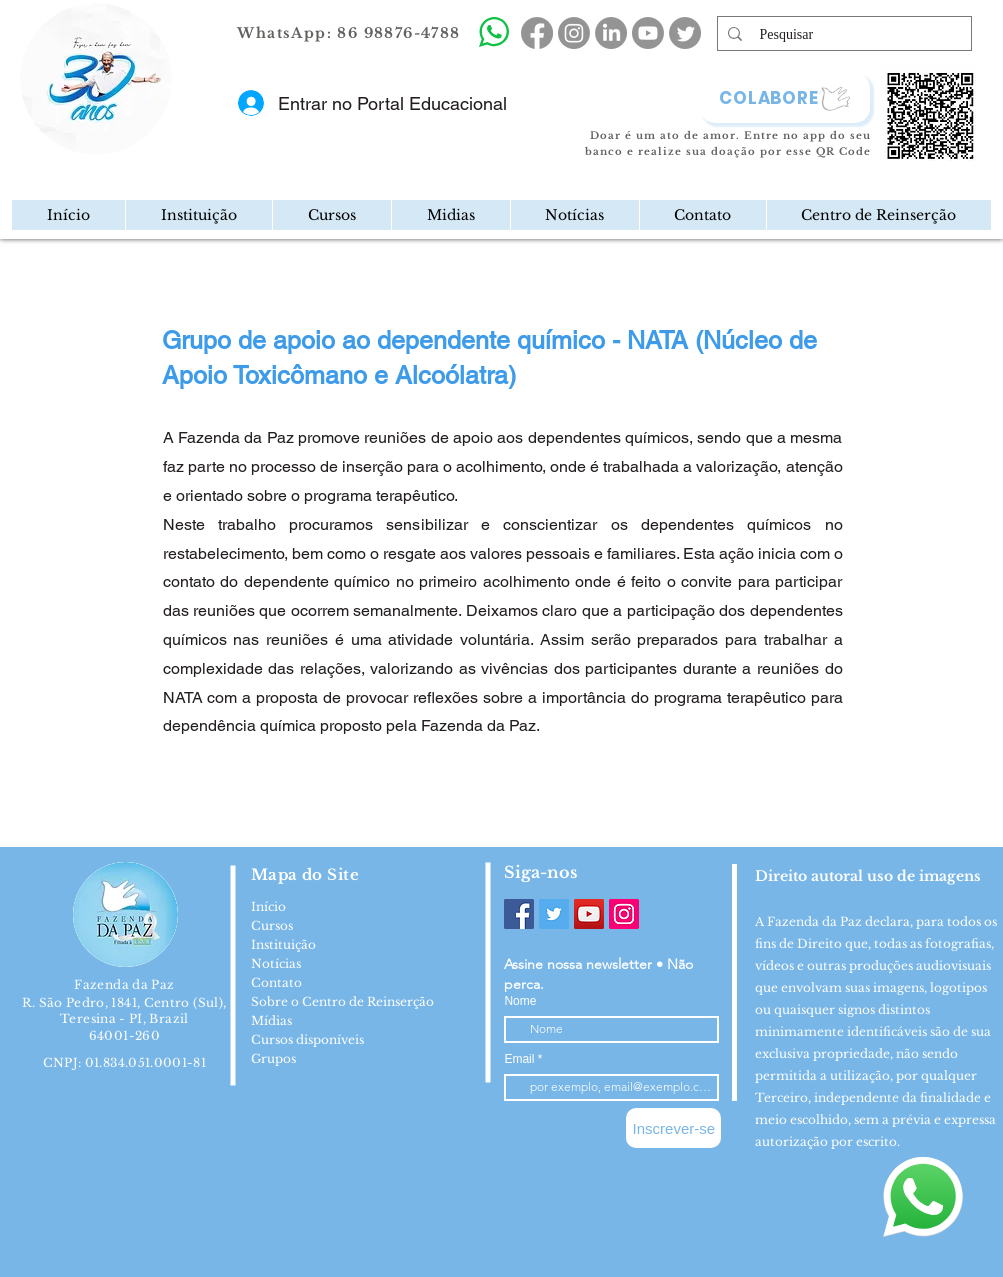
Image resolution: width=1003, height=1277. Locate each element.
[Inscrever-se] (673, 1128)
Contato (276, 982)
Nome (520, 1001)
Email (520, 1059)
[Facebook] (519, 914)
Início (268, 906)
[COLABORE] (785, 98)
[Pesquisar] (844, 35)
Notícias (276, 963)
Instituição (283, 944)
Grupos (273, 1058)
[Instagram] (624, 914)
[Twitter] (554, 914)
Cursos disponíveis (307, 1039)
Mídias (271, 1020)
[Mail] (166, 143)
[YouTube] (589, 914)
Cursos (272, 925)
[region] (180, 144)
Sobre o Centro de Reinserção (342, 1001)
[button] (198, 215)
